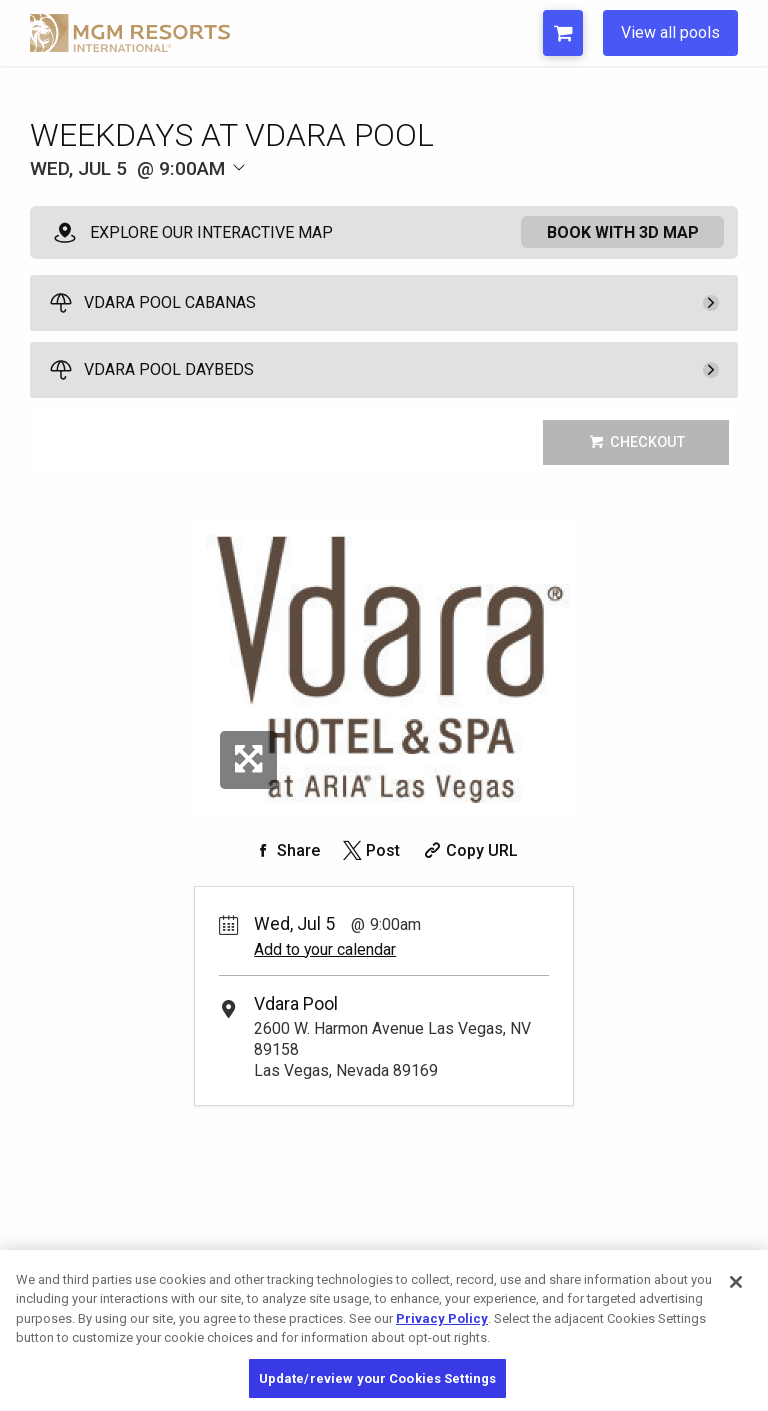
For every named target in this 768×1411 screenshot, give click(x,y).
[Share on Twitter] (369, 850)
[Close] (736, 1300)
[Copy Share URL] (468, 850)
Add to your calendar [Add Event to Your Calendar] (325, 949)
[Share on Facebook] (285, 850)
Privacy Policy (442, 1336)
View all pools (670, 32)
